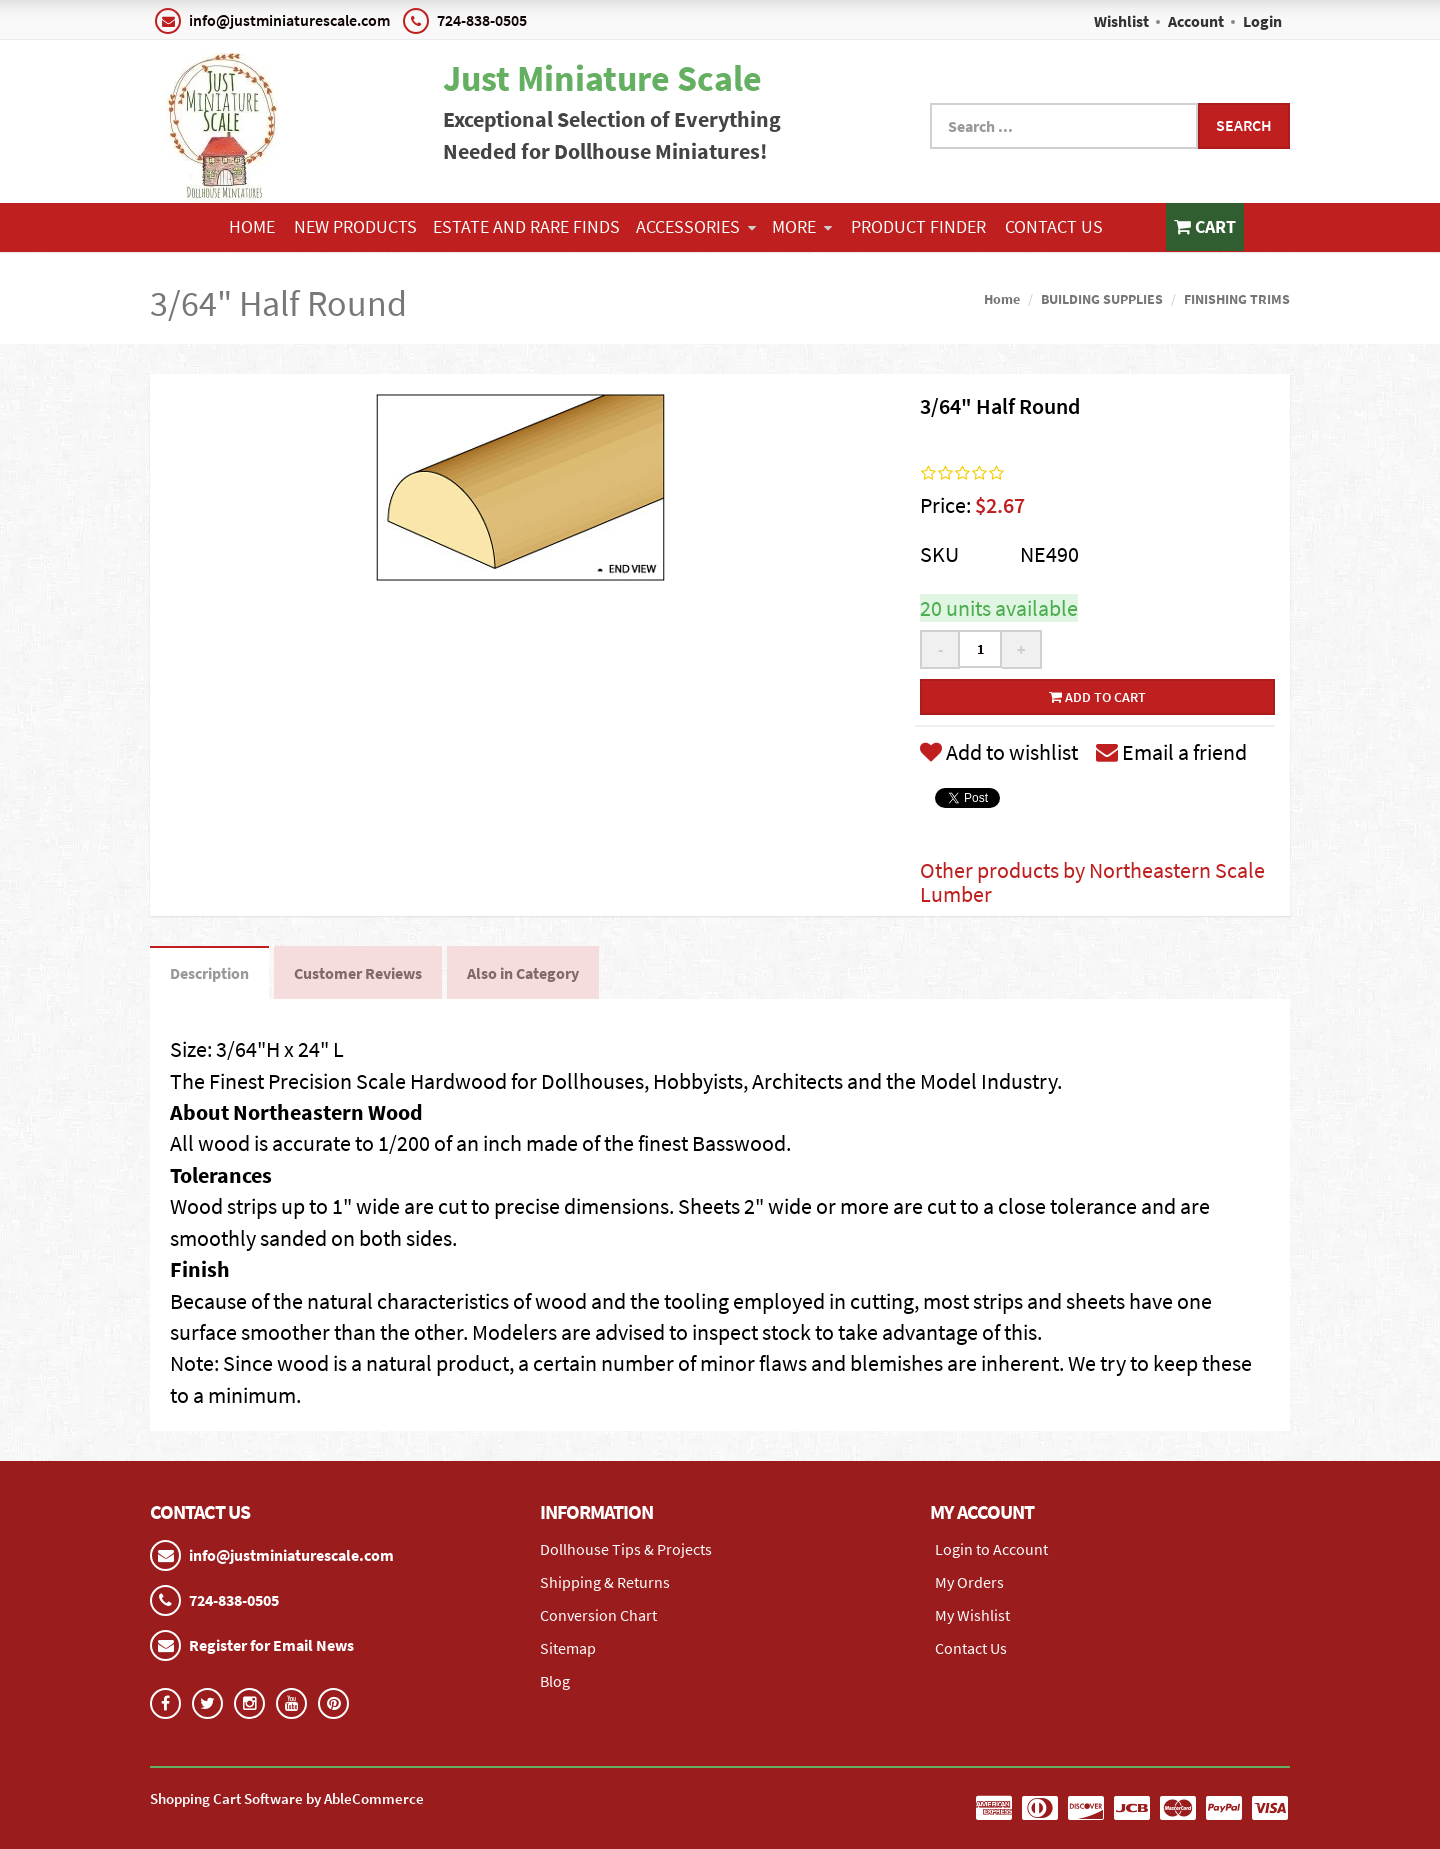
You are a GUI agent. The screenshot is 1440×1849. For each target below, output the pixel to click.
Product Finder (918, 226)
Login (1262, 21)
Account (1196, 21)
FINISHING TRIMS (1237, 299)
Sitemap (568, 1648)
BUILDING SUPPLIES (1102, 299)
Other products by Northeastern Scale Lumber (1092, 882)
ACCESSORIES (696, 226)
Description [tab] (209, 973)
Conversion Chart (598, 1615)
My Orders (969, 1582)
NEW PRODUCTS (355, 226)
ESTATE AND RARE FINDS (526, 226)
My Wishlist (972, 1615)
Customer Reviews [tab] (358, 973)
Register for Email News (271, 1645)
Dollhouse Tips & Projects (626, 1549)
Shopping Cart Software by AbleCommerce (287, 1798)
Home (252, 226)
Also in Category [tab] (523, 973)
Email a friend (1171, 752)
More (802, 226)
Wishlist (1121, 21)
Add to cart (1097, 697)
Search (1244, 125)
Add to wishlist (999, 752)
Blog (555, 1681)
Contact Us (1054, 226)
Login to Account (991, 1549)
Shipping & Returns (605, 1582)
